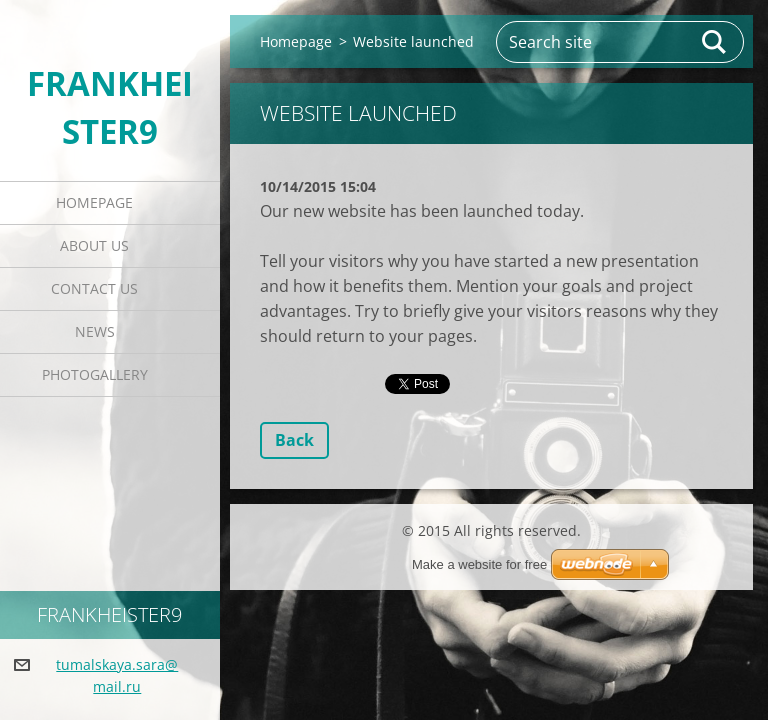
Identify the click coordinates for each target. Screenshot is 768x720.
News (95, 331)
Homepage (94, 202)
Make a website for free (479, 564)
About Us (94, 245)
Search (715, 42)
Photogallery (95, 374)
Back (294, 440)
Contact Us (94, 288)
